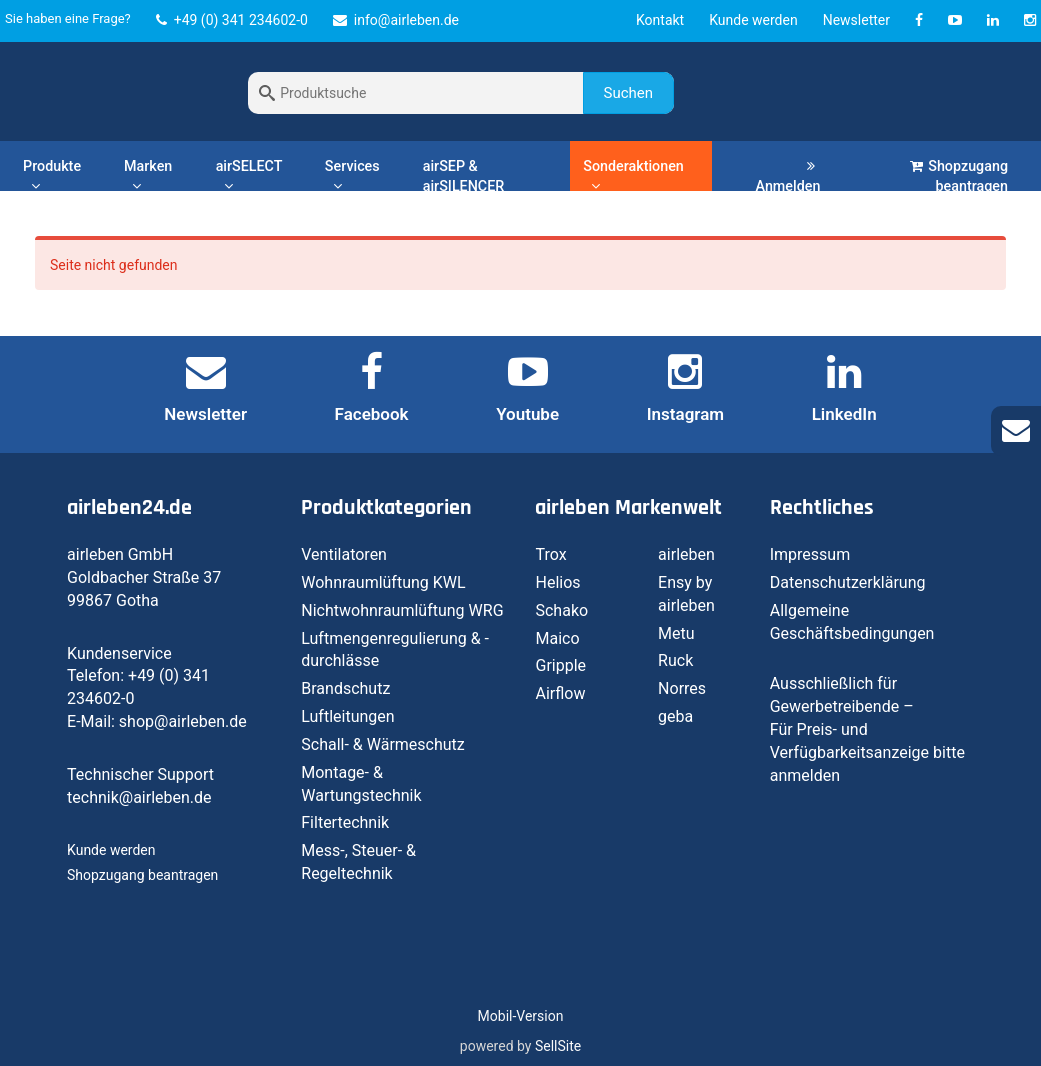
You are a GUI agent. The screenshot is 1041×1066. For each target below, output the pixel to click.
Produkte (52, 175)
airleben (686, 554)
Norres (682, 688)
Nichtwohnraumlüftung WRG (402, 610)
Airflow (560, 693)
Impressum (810, 554)
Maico (557, 638)
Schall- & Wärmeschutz (383, 744)
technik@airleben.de (139, 797)
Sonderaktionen (633, 175)
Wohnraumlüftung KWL (383, 582)
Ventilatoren (344, 554)
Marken (148, 175)
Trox (550, 554)
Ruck (675, 660)
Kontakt (660, 20)
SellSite (558, 1046)
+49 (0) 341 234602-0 (232, 20)
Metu (676, 633)
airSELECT (249, 175)
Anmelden (788, 176)
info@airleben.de (396, 20)
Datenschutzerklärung (848, 582)
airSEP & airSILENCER (464, 176)
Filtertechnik (345, 822)
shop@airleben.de (183, 721)
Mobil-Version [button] (521, 1016)
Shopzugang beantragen (959, 176)
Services (352, 175)
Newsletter (856, 20)
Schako (561, 610)
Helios (557, 582)
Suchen (629, 93)
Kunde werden (753, 20)
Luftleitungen (347, 716)
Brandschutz (345, 688)
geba (675, 716)
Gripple (560, 665)
